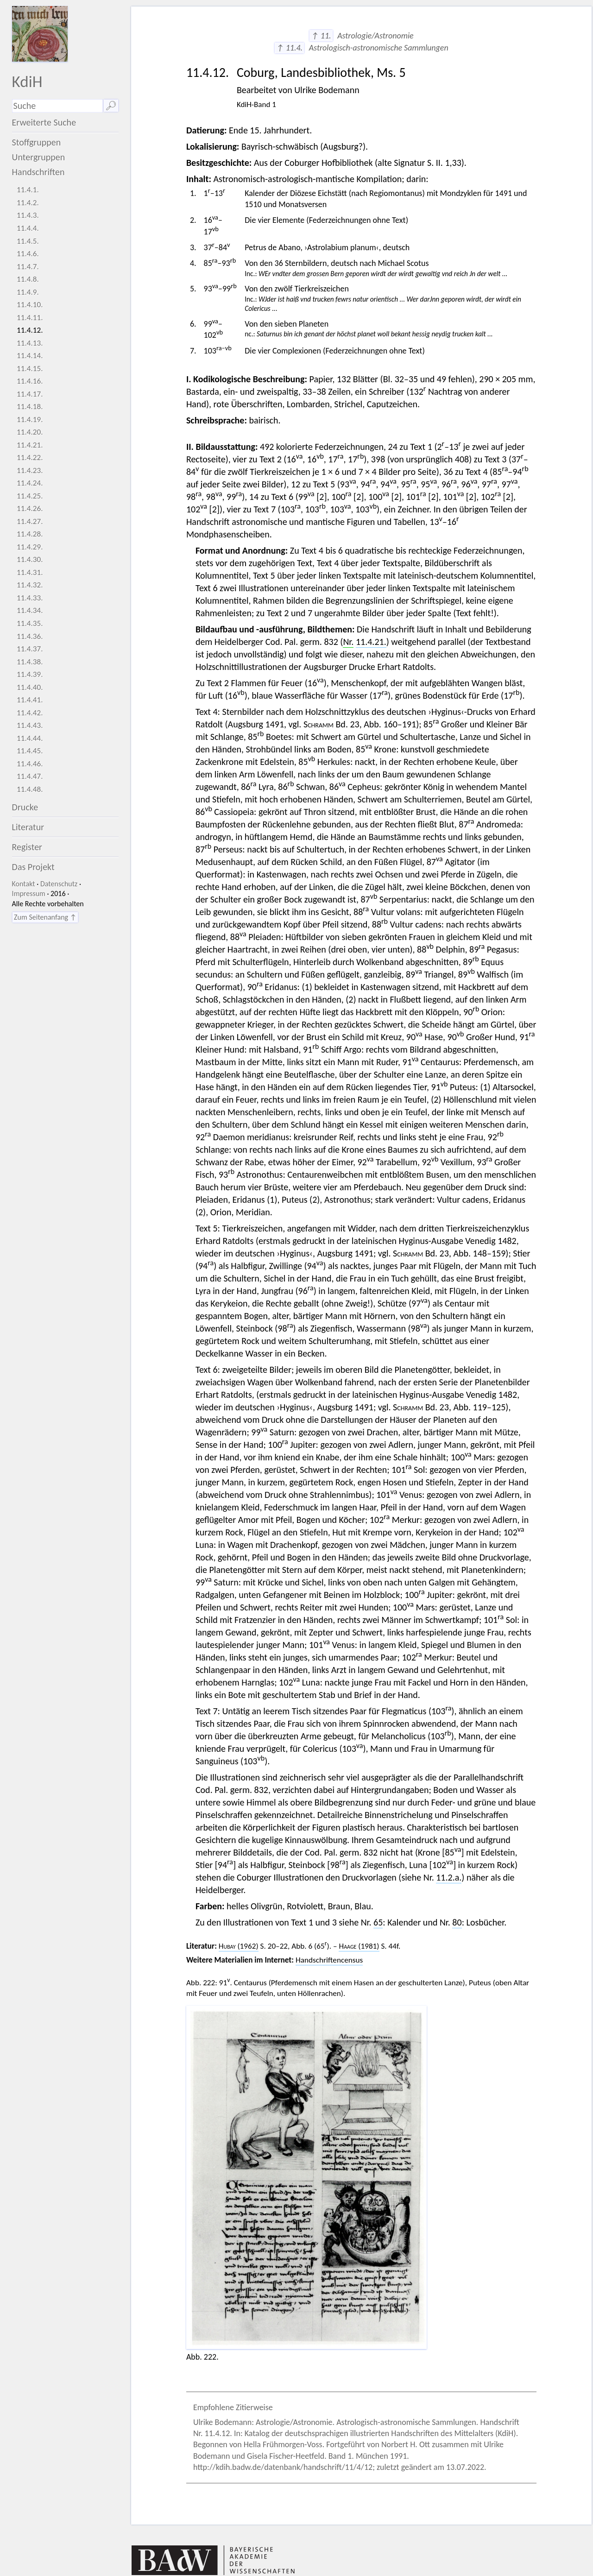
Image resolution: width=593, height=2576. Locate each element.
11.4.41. (30, 700)
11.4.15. (30, 368)
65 (378, 1922)
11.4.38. (30, 662)
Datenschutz (58, 883)
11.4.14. (30, 355)
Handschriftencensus (329, 1960)
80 (456, 1922)
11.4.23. (30, 470)
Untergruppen (38, 157)
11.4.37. (30, 649)
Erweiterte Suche (44, 122)
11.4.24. (30, 483)
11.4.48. (30, 789)
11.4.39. (30, 674)
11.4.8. (28, 279)
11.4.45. (30, 751)
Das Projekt (33, 866)
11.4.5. (28, 241)
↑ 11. (321, 36)
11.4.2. (28, 203)
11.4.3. (28, 215)
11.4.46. (30, 764)
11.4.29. (30, 547)
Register (27, 846)
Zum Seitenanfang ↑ (45, 917)
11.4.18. (30, 406)
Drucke (25, 807)
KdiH (27, 81)
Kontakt (23, 883)
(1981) (359, 1946)
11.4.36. (30, 636)
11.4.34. (30, 610)
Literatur (28, 827)
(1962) (239, 1946)
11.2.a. (448, 1877)
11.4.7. (28, 266)
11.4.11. (30, 317)
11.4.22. (30, 457)
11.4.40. (30, 687)
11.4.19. (30, 419)
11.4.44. (30, 738)
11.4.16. (30, 381)
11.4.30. (30, 559)
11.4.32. (30, 585)
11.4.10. (30, 304)
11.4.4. (28, 228)
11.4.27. (30, 521)
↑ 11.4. (289, 48)
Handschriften (38, 171)
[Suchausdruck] (57, 106)
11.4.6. (28, 254)
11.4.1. (28, 190)
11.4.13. (30, 343)
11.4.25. (30, 496)
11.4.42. (30, 713)
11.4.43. (30, 725)
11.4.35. (30, 623)
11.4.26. (30, 508)
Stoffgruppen (36, 142)
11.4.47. (30, 776)
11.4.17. (30, 394)
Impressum (28, 893)
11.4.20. (30, 432)
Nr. (348, 641)
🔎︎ (111, 105)
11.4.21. (30, 445)
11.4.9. (28, 292)
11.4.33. (30, 598)
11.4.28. (30, 534)
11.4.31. (30, 572)
